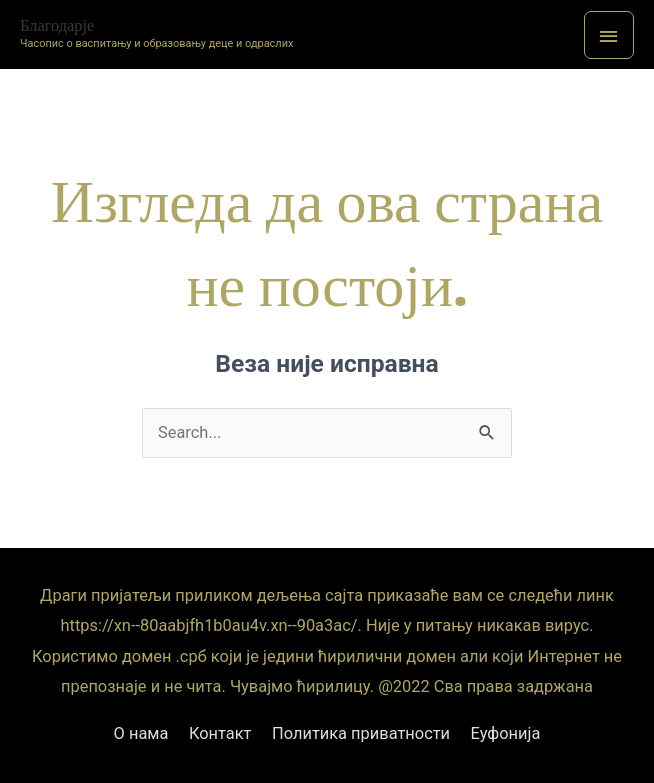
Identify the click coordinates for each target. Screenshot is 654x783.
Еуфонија (506, 733)
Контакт (220, 733)
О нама (141, 733)
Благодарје (57, 25)
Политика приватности (361, 733)
